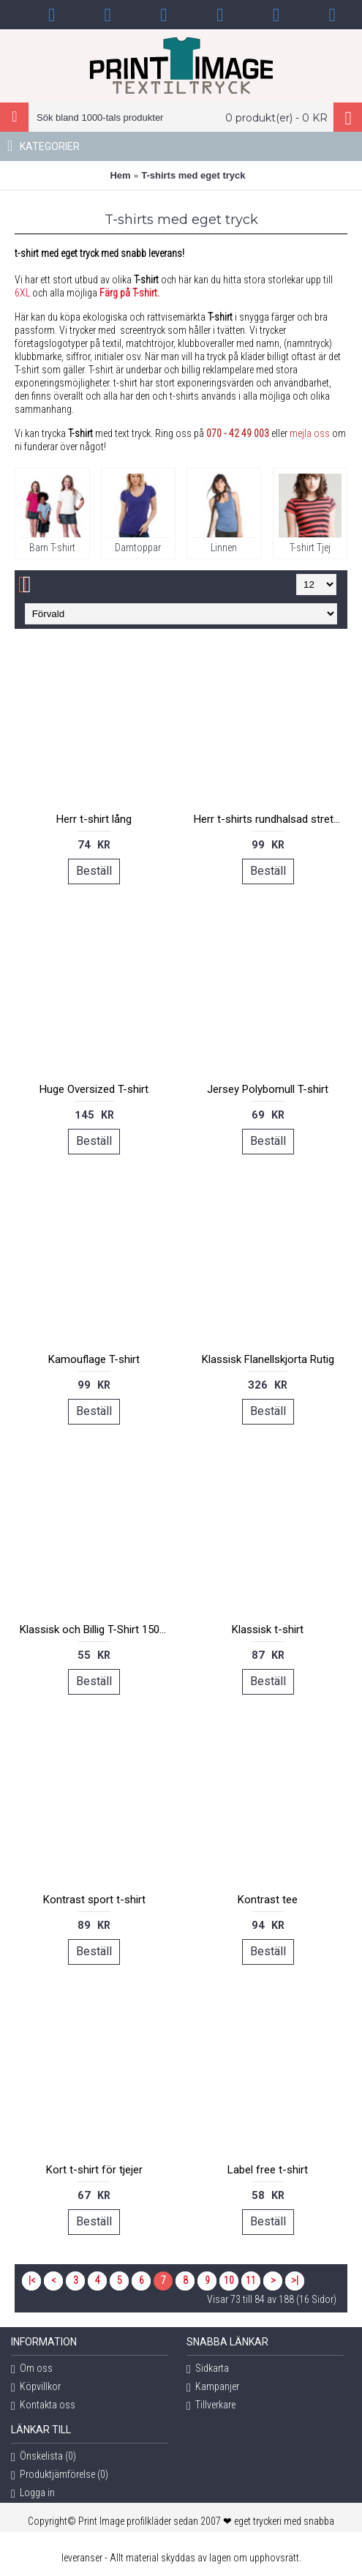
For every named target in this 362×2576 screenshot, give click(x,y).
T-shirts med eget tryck (193, 175)
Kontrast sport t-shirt (94, 1899)
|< (32, 2280)
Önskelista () (43, 2457)
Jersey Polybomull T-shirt (267, 1089)
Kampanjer (212, 2387)
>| (294, 2280)
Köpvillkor (36, 2387)
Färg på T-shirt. (129, 293)
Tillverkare (210, 2406)
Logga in (33, 2494)
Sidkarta (207, 2369)
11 (251, 2280)
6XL (22, 293)
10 (229, 2280)
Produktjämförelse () (59, 2475)
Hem (120, 175)
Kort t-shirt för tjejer (94, 2169)
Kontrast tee (268, 1899)
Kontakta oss (43, 2406)
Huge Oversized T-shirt (93, 1089)
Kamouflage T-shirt (94, 1359)
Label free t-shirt (267, 2169)
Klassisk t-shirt (267, 1629)
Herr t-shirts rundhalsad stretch (269, 819)
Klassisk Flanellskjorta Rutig (268, 1359)
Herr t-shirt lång (94, 819)
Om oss (32, 2369)
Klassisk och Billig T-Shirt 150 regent (97, 1629)
